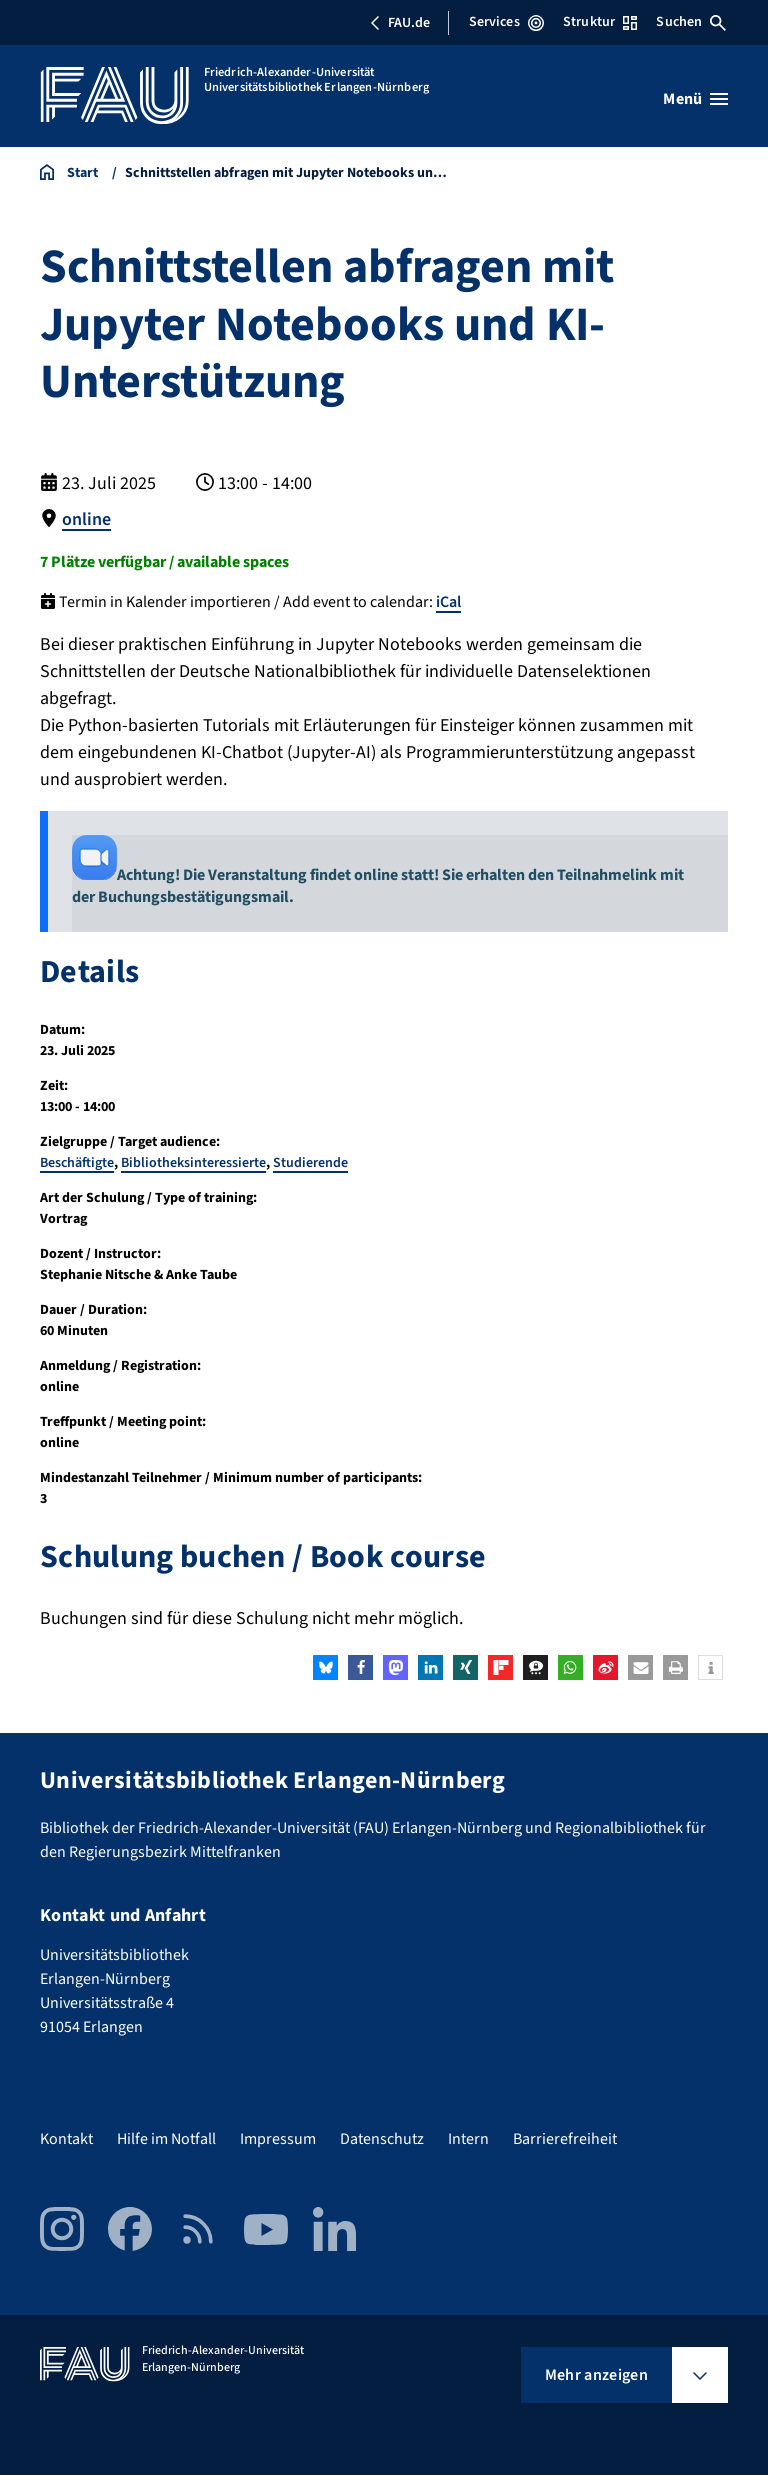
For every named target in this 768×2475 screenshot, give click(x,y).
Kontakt (66, 2139)
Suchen (691, 22)
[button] (325, 1667)
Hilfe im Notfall (166, 2139)
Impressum (278, 2139)
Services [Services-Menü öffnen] (506, 22)
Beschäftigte (77, 1163)
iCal (448, 602)
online (86, 519)
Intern (468, 2139)
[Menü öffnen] (695, 99)
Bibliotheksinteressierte (193, 1163)
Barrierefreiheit (565, 2139)
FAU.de (400, 23)
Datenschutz (382, 2139)
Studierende (310, 1163)
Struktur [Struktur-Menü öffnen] (600, 22)
